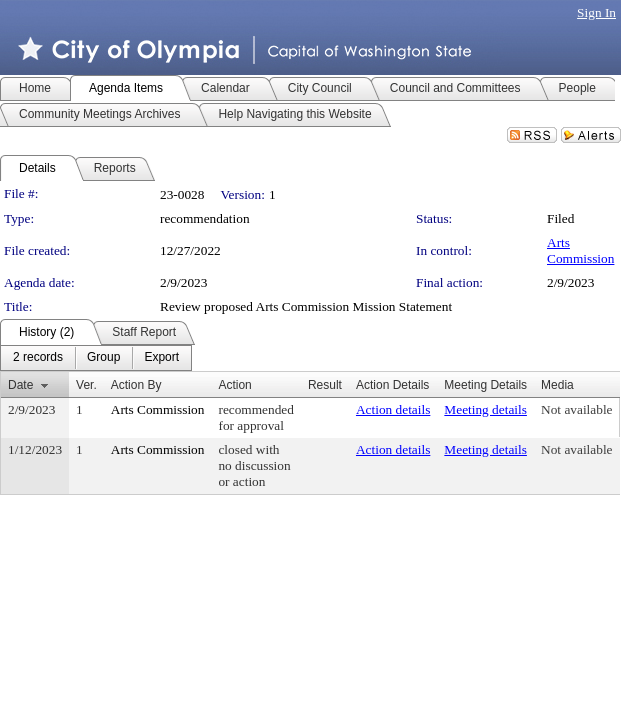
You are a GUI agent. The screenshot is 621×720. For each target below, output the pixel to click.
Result (325, 385)
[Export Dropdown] (161, 358)
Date (20, 385)
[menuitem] (38, 358)
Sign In (596, 12)
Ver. (86, 385)
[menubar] (96, 358)
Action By (136, 385)
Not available (576, 409)
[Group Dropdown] (103, 358)
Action (234, 385)
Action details (393, 409)
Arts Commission (580, 250)
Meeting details (485, 409)
